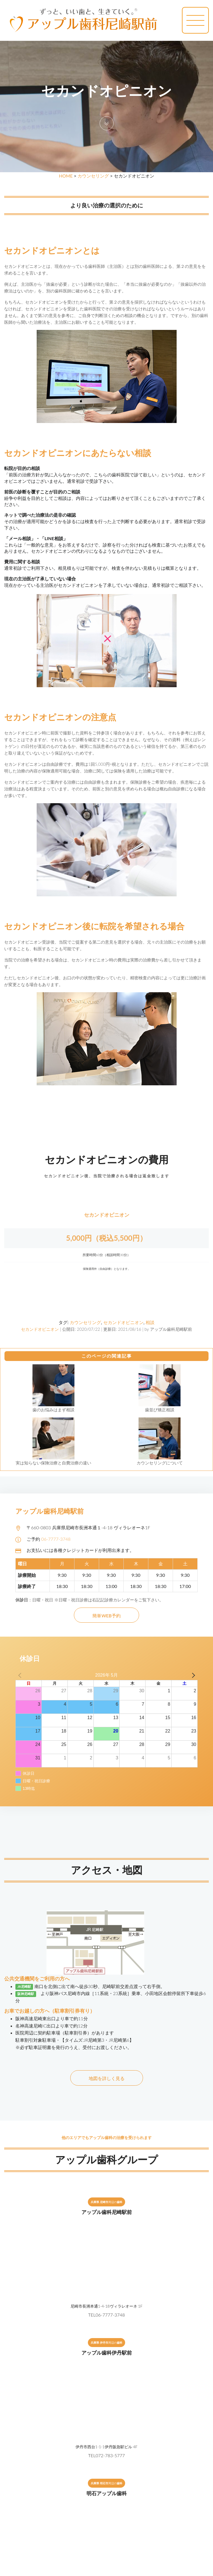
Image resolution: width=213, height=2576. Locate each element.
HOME (65, 175)
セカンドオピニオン (40, 1329)
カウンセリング (93, 175)
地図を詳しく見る (107, 2078)
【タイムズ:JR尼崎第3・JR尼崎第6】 (97, 2040)
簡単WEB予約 (106, 1615)
